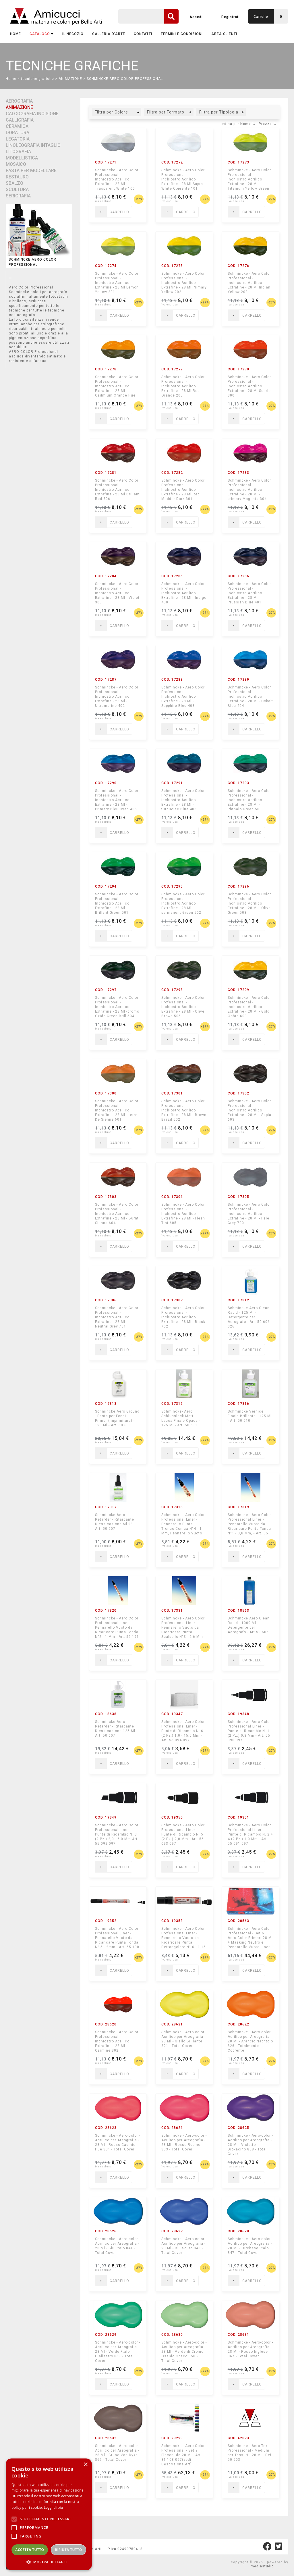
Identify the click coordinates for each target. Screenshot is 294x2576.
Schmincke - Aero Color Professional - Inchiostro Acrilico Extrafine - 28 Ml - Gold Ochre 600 (249, 1007)
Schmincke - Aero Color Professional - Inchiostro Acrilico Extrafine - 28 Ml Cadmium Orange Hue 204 (116, 386)
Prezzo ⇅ (267, 124)
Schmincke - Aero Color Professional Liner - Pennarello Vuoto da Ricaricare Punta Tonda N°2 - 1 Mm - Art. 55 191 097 (117, 1627)
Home (15, 34)
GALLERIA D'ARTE (108, 34)
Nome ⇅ (247, 124)
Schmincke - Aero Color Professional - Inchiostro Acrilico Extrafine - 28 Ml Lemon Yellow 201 (117, 283)
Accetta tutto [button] (29, 2549)
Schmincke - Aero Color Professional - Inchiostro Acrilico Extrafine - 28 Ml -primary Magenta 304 (249, 489)
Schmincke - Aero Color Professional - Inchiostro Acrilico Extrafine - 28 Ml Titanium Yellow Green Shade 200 (249, 179)
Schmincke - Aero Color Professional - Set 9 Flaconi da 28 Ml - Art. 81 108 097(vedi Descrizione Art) (183, 2455)
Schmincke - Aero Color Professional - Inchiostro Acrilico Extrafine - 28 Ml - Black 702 (183, 1317)
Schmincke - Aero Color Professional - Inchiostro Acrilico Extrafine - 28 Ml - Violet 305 (117, 593)
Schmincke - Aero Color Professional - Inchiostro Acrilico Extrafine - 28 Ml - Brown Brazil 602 (183, 1110)
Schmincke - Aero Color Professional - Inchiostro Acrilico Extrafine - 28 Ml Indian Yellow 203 (249, 283)
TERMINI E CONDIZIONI (182, 34)
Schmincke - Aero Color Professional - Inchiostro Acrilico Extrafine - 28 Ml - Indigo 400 (183, 593)
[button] (48, 2562)
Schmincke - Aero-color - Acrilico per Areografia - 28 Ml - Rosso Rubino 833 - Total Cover (184, 2142)
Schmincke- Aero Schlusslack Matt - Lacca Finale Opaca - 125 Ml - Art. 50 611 (180, 1418)
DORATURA (17, 132)
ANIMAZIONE (70, 79)
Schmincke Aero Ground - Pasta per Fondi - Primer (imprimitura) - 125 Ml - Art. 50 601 (117, 1418)
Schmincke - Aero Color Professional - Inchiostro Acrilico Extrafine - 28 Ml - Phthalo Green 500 (249, 800)
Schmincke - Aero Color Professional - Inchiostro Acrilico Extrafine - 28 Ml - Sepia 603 (249, 1110)
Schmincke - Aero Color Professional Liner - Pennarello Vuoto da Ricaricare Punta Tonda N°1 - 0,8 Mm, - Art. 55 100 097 (249, 1524)
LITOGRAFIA (18, 151)
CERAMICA (17, 126)
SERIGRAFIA (18, 196)
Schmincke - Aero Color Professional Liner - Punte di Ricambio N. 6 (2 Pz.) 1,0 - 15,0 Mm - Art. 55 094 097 (183, 1731)
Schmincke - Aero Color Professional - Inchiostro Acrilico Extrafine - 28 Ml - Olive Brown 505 (183, 1007)
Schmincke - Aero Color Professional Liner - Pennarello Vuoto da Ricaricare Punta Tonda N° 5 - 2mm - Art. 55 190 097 (117, 1938)
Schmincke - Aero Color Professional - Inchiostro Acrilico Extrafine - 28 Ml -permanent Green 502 (183, 903)
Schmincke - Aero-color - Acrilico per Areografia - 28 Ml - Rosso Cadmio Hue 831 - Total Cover (117, 2142)
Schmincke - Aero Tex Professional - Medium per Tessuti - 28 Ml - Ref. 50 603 (250, 2453)
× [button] (85, 2465)
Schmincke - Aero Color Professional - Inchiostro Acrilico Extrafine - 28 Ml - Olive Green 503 (249, 903)
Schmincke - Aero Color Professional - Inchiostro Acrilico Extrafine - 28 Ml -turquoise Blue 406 (183, 800)
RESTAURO (17, 177)
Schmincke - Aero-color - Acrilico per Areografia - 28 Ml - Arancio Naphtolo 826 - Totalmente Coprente (250, 2041)
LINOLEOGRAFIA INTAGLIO (33, 145)
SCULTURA (17, 189)
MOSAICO (16, 164)
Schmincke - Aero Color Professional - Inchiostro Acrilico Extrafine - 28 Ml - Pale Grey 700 (249, 1214)
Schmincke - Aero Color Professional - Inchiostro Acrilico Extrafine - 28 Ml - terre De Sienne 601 (116, 1110)
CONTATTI (143, 34)
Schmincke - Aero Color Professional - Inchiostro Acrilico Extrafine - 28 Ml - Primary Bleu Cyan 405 (116, 800)
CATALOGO (42, 34)
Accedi (196, 17)
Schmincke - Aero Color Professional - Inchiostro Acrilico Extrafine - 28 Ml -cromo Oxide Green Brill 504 (117, 1007)
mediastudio (262, 2566)
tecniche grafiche (37, 79)
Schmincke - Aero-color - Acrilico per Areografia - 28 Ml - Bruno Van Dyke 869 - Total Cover (117, 2453)
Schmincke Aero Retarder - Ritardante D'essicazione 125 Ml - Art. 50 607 (116, 1729)
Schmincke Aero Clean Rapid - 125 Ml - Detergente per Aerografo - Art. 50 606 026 (249, 1317)
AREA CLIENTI (224, 34)
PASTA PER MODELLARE (31, 170)
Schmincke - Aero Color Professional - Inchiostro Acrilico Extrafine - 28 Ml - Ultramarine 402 (116, 696)
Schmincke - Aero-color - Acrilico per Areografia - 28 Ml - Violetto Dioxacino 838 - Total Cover (250, 2144)
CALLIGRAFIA (20, 120)
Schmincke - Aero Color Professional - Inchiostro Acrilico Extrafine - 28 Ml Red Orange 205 (183, 386)
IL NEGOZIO (73, 34)
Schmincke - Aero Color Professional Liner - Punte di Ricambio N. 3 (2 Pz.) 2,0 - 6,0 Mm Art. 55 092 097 (117, 1834)
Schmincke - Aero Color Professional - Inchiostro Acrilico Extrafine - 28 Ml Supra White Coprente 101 (183, 179)
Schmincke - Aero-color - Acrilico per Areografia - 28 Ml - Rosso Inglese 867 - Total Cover (250, 2349)
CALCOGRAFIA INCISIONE (32, 113)
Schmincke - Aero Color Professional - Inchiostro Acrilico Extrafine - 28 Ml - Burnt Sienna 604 (117, 1214)
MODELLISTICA (22, 158)
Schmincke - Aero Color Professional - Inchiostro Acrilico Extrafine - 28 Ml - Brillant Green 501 (116, 903)
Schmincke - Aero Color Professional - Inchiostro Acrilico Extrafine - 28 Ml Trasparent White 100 (116, 179)
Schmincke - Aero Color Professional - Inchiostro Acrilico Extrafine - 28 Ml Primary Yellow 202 (184, 283)
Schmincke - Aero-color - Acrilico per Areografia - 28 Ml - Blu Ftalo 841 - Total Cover (117, 2246)
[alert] (49, 2514)
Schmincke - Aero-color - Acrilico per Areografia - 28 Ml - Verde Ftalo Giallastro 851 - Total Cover (117, 2351)
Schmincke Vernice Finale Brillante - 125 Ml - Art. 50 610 (250, 1416)
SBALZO (14, 183)
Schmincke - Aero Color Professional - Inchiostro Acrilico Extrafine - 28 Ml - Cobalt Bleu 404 (250, 696)
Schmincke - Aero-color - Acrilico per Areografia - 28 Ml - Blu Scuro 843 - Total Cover (184, 2246)
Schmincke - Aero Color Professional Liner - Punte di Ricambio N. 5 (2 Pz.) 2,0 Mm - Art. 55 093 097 (183, 1834)
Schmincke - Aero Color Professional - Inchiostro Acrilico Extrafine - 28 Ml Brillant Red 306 (117, 489)
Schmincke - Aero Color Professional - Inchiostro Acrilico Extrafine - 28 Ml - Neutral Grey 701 (116, 1317)
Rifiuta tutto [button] (68, 2549)
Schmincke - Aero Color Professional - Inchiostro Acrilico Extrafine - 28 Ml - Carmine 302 (116, 2041)
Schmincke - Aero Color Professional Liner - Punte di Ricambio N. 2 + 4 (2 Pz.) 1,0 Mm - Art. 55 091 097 (250, 1834)
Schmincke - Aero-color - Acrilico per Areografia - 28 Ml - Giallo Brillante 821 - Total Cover (184, 2039)
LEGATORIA (18, 139)
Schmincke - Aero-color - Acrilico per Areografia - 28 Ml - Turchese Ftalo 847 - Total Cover (250, 2246)
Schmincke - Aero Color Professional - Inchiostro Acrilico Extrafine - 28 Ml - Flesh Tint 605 (183, 1214)
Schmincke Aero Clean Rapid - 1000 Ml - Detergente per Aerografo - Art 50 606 (249, 1625)
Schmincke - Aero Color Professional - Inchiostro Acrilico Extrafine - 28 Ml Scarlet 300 (250, 386)
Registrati (230, 17)
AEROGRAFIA (19, 101)
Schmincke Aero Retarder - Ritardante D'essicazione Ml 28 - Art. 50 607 (115, 1522)
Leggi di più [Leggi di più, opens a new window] (53, 2507)
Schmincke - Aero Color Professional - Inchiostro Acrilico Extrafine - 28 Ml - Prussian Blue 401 (249, 593)
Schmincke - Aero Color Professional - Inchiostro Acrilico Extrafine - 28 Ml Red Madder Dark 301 (183, 489)
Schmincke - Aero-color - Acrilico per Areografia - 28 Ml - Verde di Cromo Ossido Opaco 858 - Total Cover (184, 2351)
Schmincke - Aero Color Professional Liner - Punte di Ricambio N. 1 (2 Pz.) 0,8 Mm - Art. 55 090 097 (249, 1731)
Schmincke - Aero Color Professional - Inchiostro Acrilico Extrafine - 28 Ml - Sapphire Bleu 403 (183, 696)
